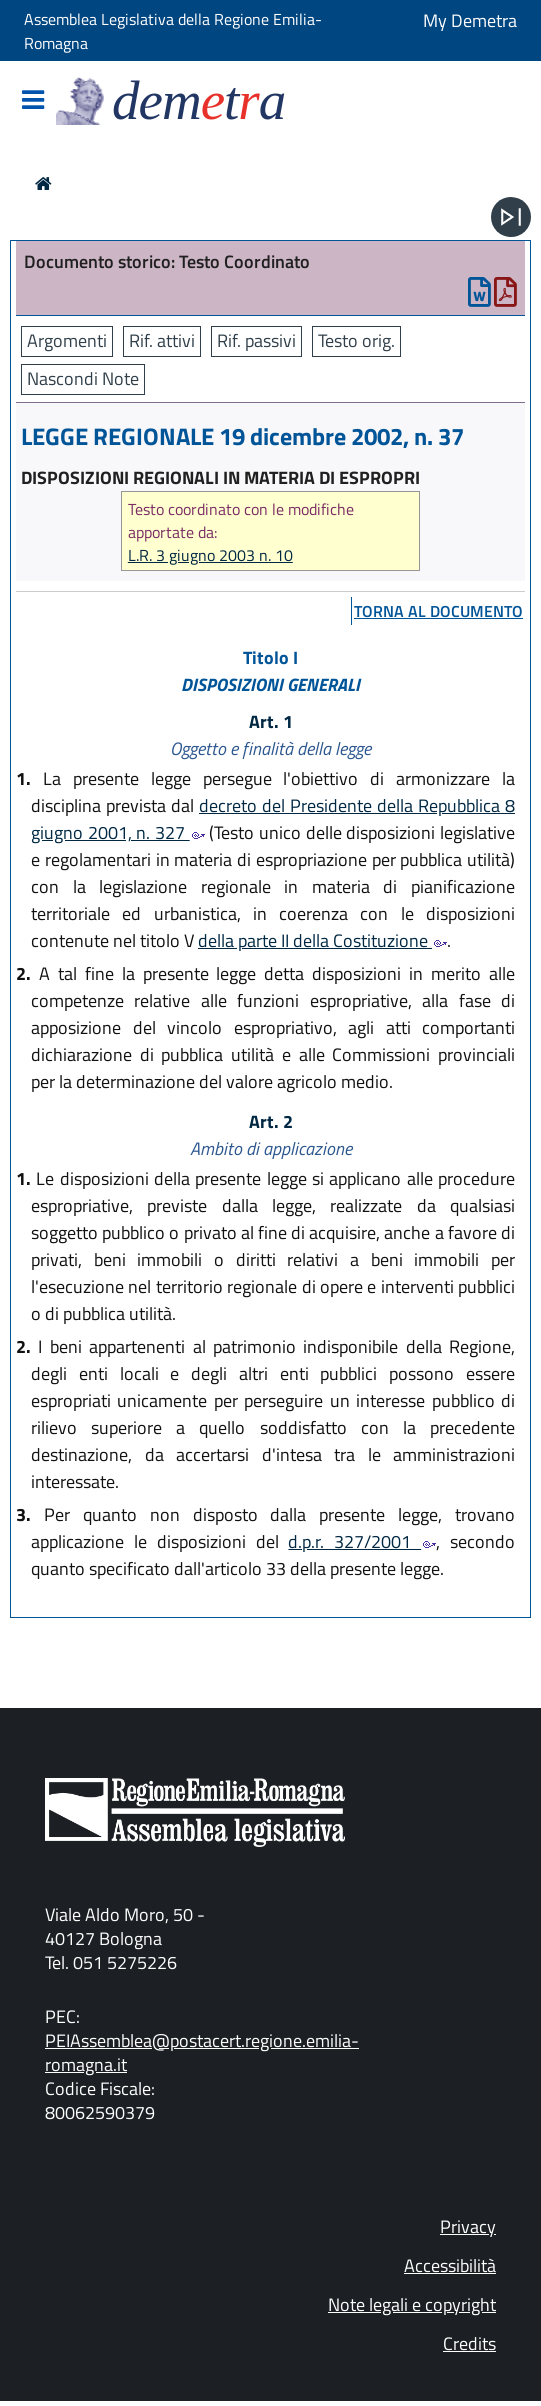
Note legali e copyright (412, 2304)
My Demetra (470, 20)
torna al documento (438, 611)
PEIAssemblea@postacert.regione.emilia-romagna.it (202, 2052)
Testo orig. (356, 340)
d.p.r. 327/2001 (362, 1541)
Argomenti (67, 340)
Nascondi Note (83, 378)
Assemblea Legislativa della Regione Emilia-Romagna (173, 31)
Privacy (468, 2226)
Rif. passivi (256, 340)
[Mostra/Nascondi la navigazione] (33, 101)
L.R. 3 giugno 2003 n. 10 (210, 555)
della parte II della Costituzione (322, 940)
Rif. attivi (162, 340)
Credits (469, 2343)
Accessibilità (450, 2265)
